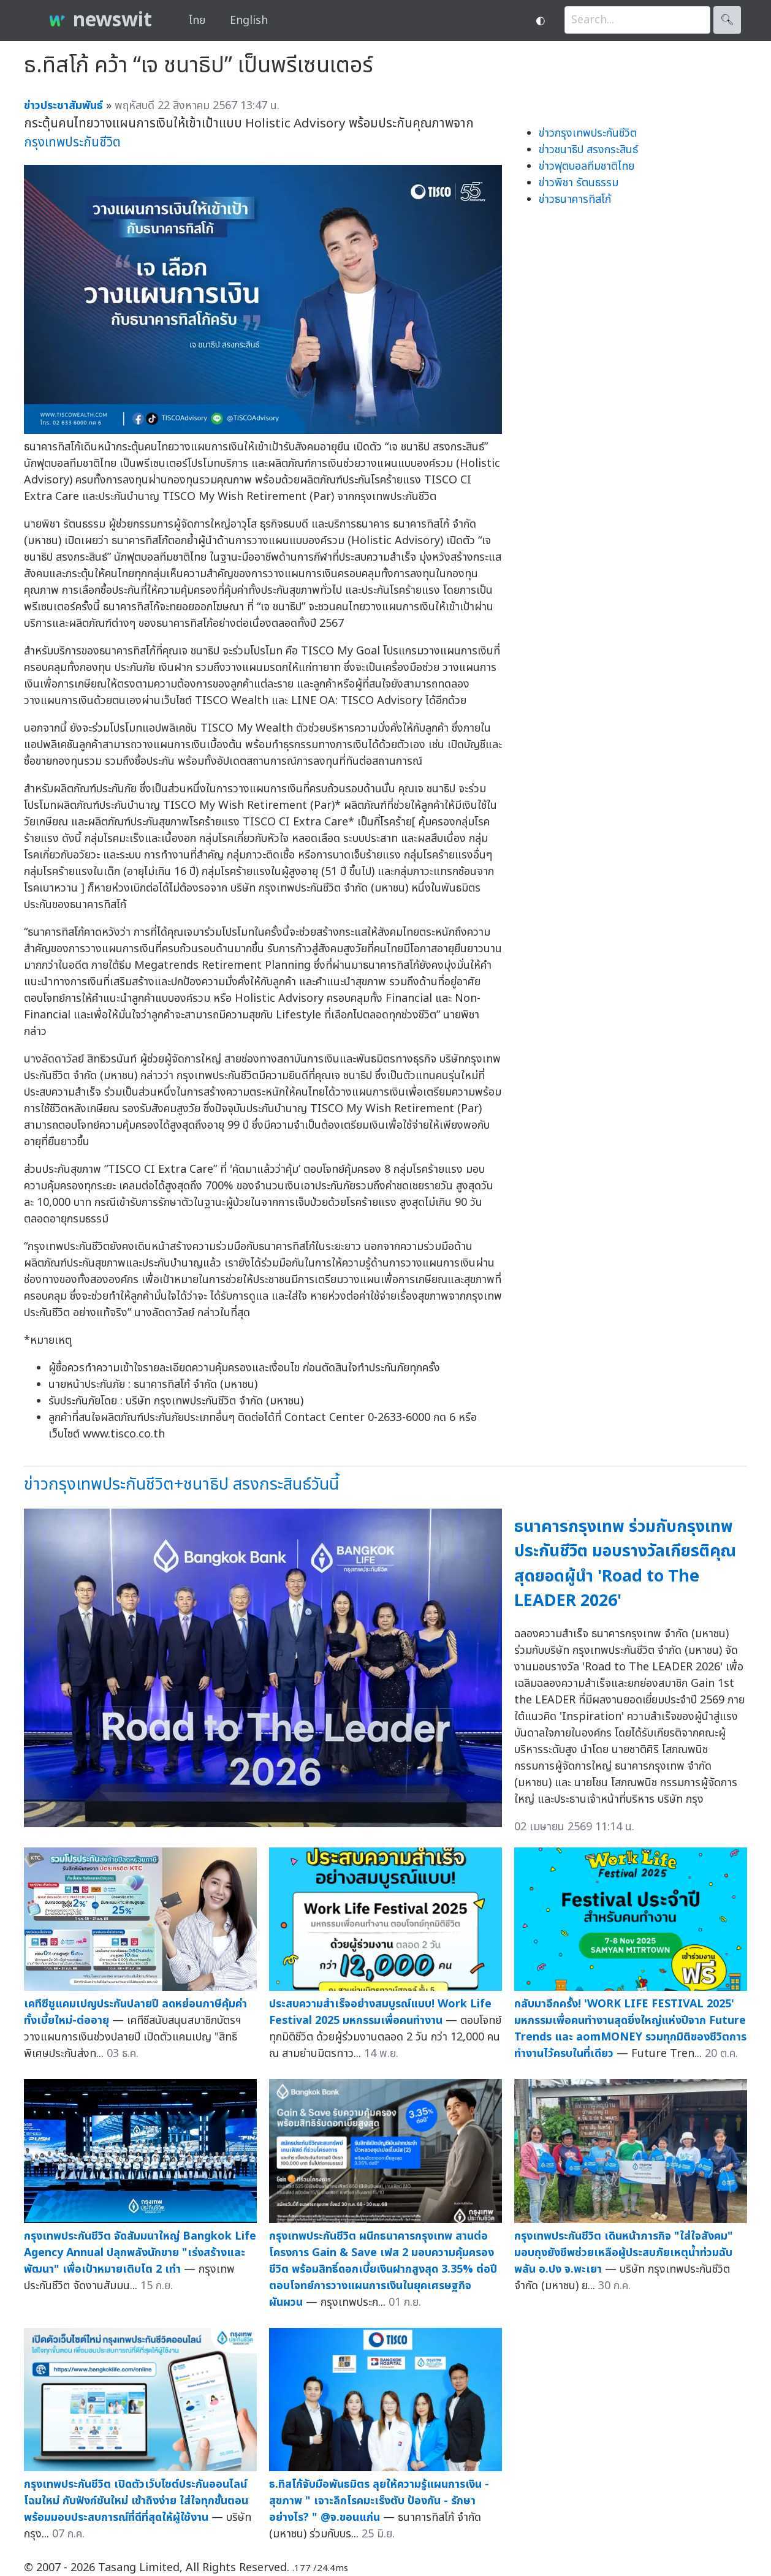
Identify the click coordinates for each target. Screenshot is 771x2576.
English (249, 20)
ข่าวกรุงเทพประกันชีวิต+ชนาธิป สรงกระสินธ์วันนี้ (181, 1484)
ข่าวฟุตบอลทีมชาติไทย (586, 166)
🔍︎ (727, 20)
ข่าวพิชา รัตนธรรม (578, 183)
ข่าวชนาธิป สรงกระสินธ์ (588, 150)
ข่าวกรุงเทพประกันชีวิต (588, 133)
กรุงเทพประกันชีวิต (72, 142)
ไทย (197, 20)
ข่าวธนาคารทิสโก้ (575, 199)
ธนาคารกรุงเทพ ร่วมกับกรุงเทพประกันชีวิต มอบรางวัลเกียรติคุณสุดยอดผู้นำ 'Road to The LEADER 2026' (625, 1564)
